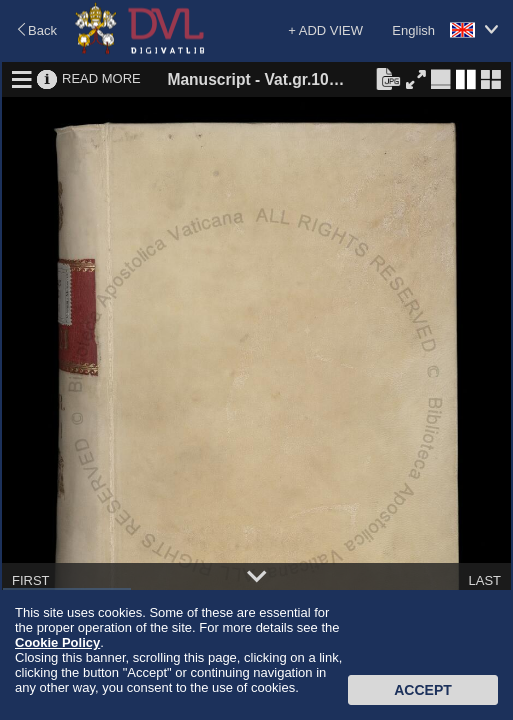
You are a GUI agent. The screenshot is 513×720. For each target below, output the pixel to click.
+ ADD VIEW (325, 30)
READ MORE (101, 78)
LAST (484, 580)
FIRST (31, 580)
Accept (423, 690)
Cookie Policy (57, 642)
